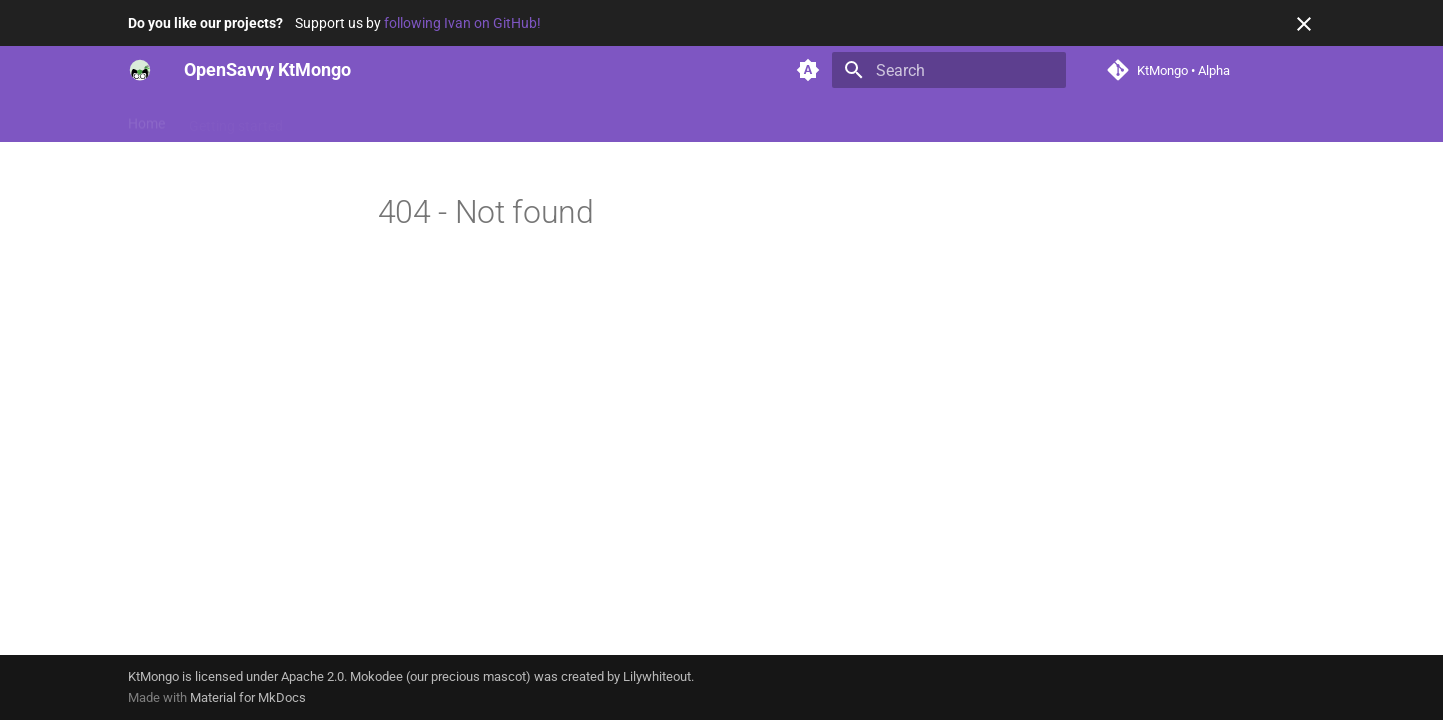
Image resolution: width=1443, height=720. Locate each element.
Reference (417, 119)
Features (334, 119)
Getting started (236, 119)
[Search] (949, 70)
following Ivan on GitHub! (462, 23)
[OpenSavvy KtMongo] (140, 70)
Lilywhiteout (657, 676)
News (489, 119)
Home (146, 119)
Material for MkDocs (248, 697)
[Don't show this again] (1304, 24)
